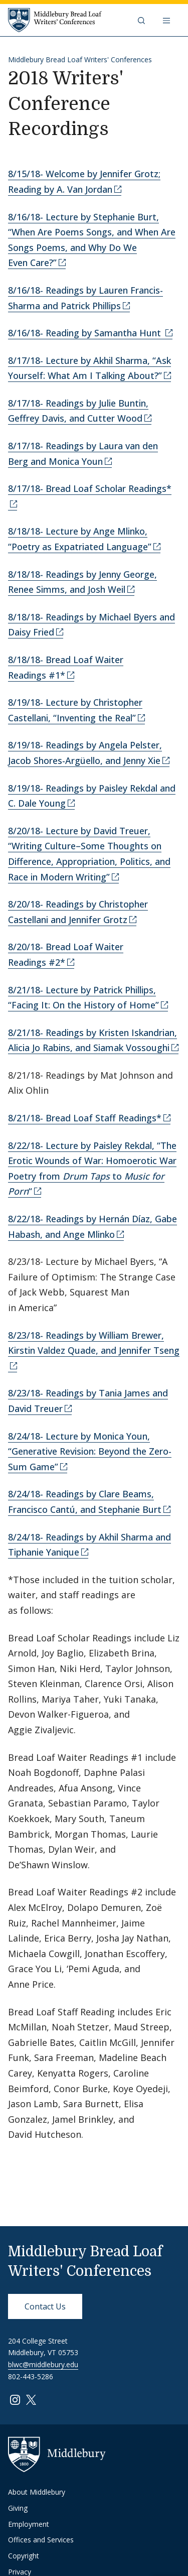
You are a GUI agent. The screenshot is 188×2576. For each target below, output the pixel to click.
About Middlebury (36, 2492)
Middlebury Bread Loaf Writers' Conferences (80, 59)
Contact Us (45, 2306)
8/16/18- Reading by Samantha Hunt (85, 333)
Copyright (23, 2555)
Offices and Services (41, 2539)
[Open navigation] (167, 20)
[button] (142, 20)
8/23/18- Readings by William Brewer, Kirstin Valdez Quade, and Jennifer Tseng (93, 1343)
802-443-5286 (30, 2376)
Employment (28, 2524)
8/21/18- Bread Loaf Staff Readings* (84, 1118)
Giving (18, 2508)
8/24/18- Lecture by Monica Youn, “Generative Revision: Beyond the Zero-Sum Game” (89, 1451)
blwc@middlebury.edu (43, 2364)
